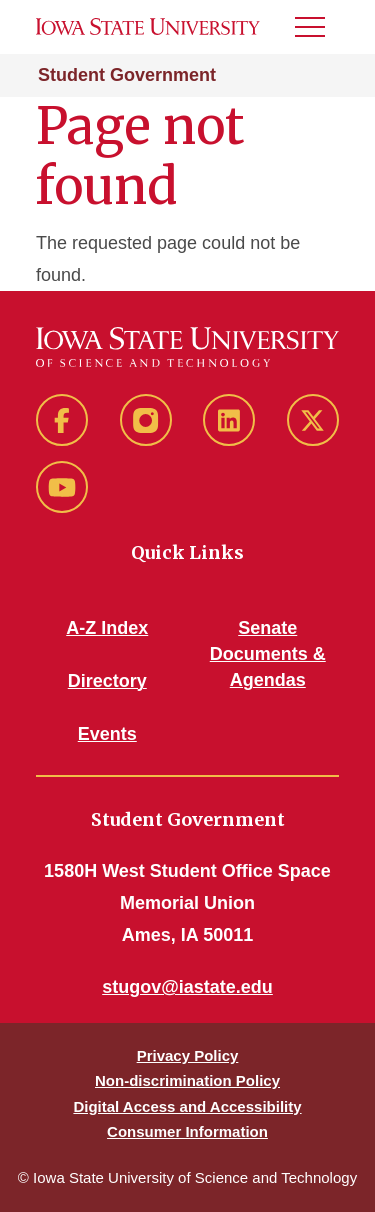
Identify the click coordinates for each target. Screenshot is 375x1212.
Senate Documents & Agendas (268, 654)
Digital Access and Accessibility (187, 1106)
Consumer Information (187, 1131)
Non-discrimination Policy (187, 1080)
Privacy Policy (188, 1055)
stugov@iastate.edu (187, 987)
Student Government (127, 75)
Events (107, 734)
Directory (107, 681)
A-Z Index (107, 628)
